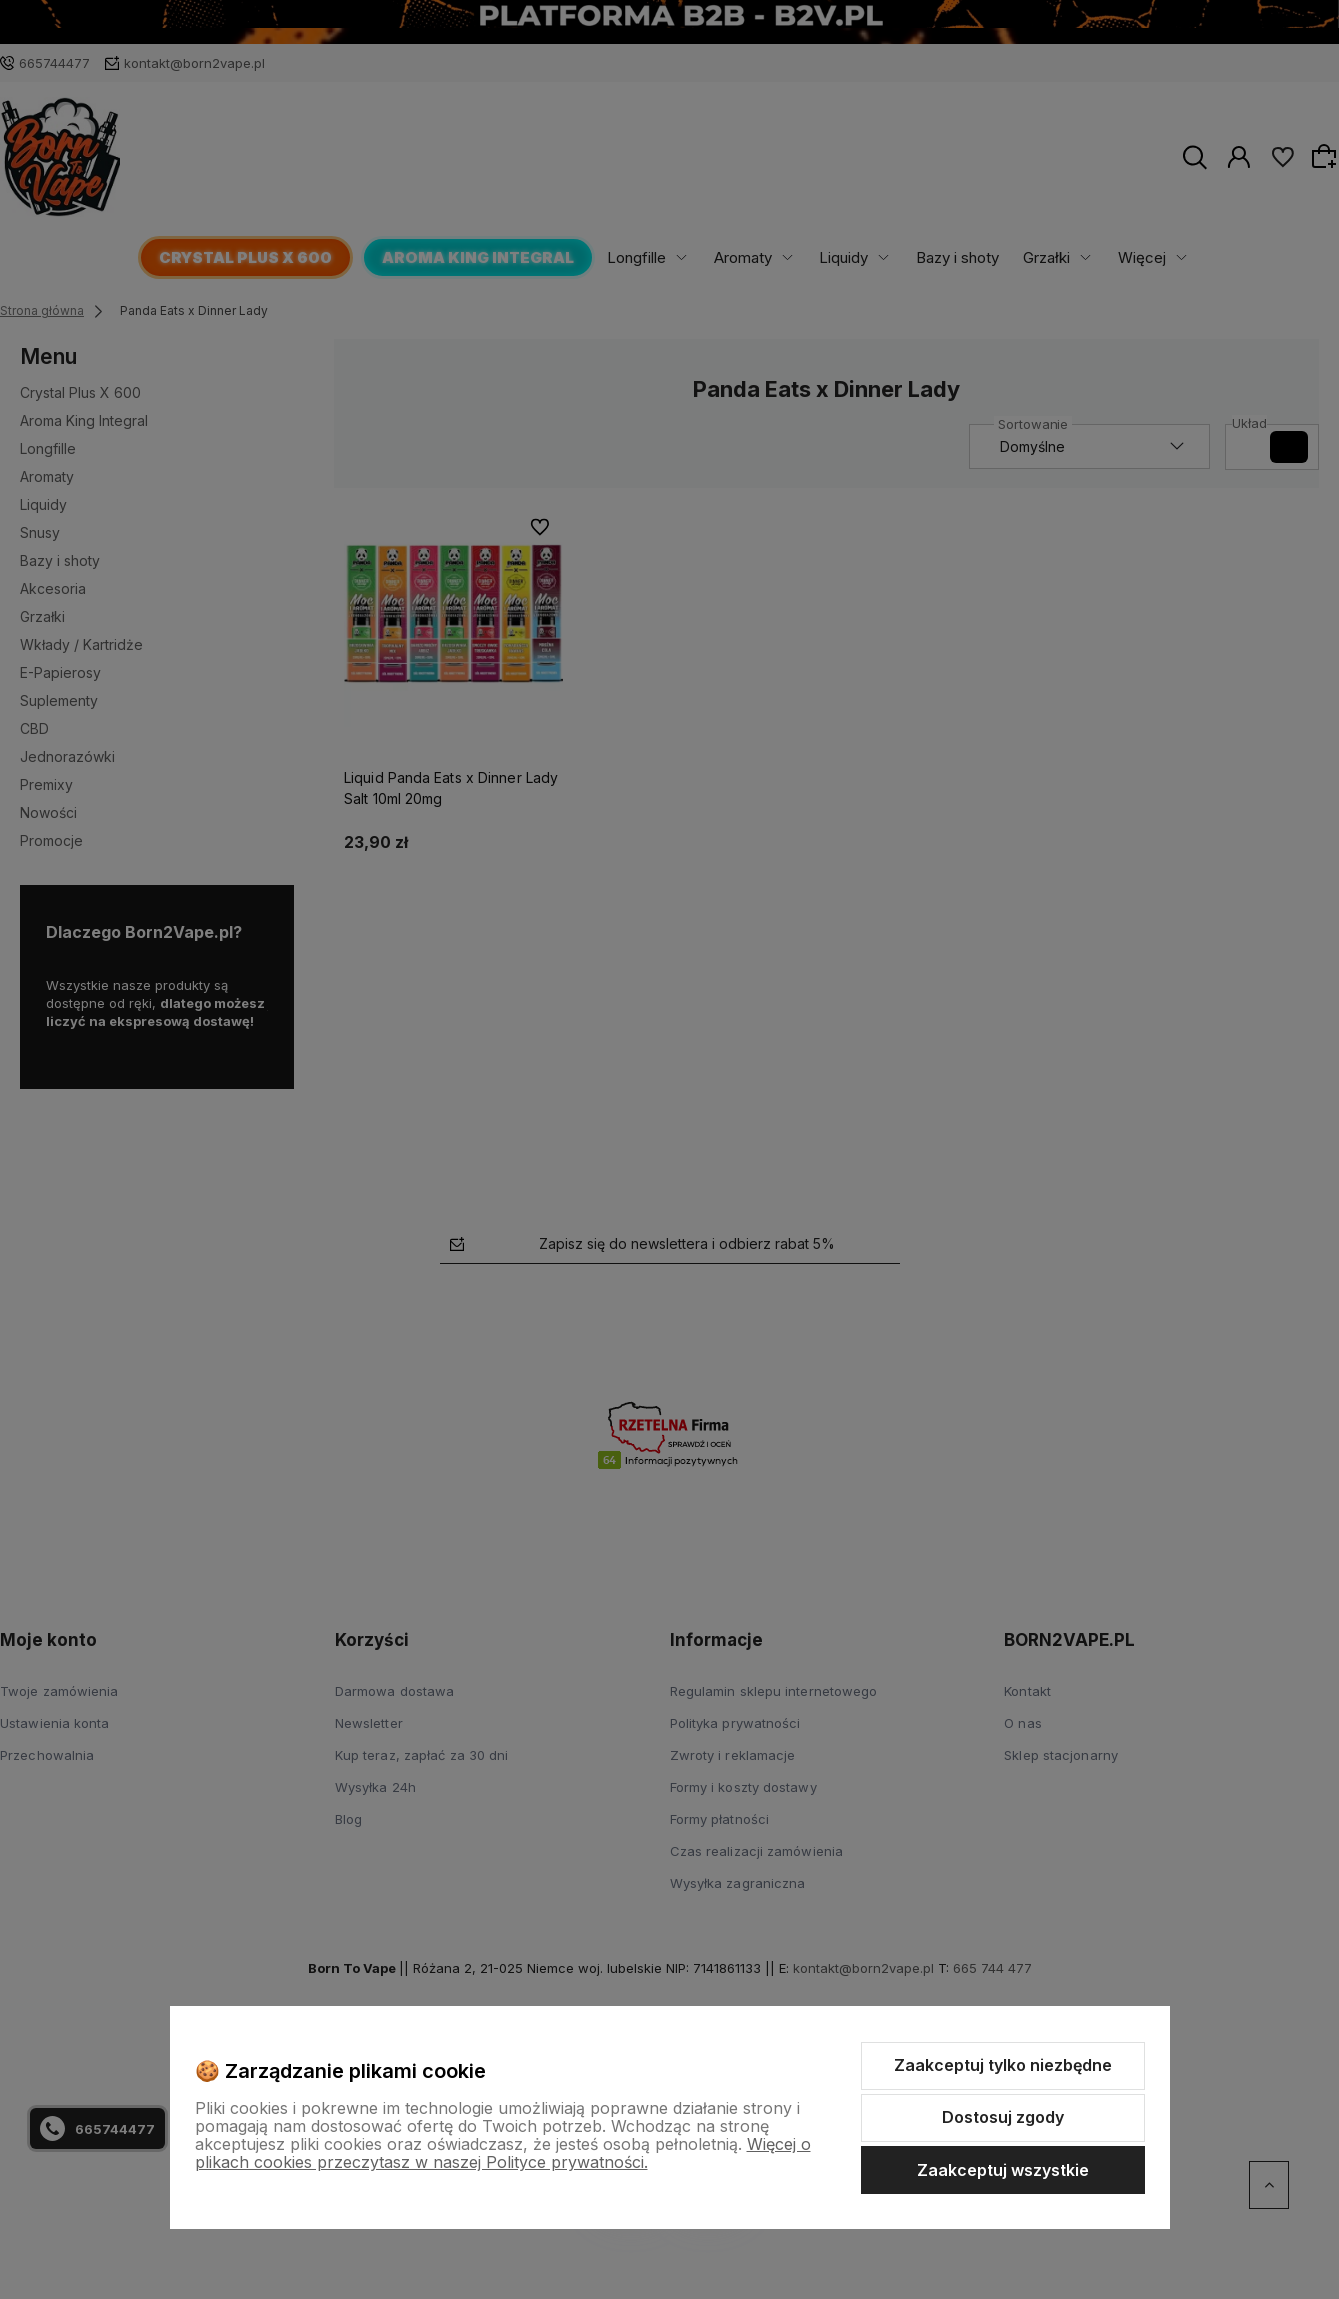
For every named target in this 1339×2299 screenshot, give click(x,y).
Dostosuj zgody (1003, 2117)
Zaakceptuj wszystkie (1003, 2170)
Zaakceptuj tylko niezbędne (1003, 2065)
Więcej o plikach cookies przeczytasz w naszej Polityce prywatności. (503, 2153)
